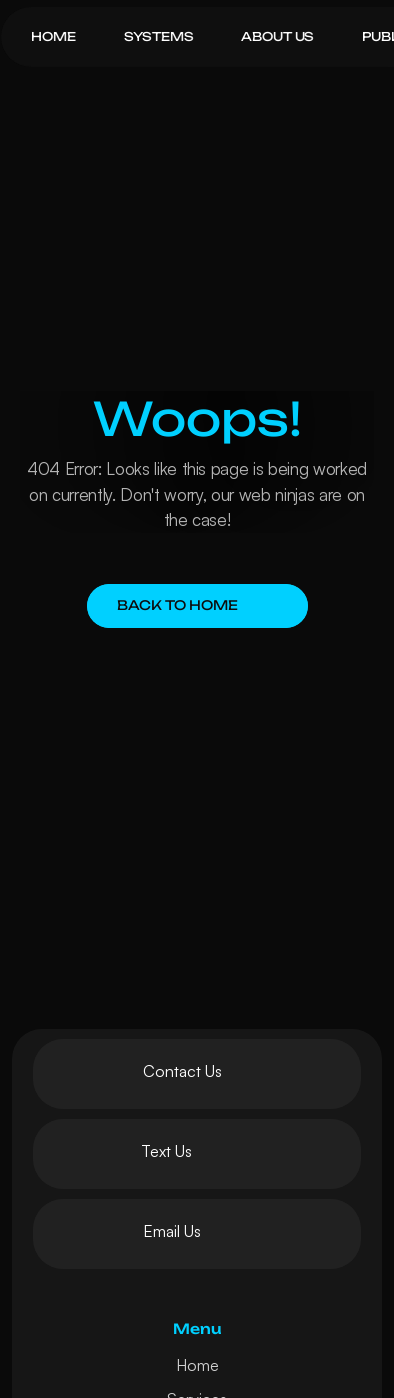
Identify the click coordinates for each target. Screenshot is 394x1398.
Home (197, 1365)
